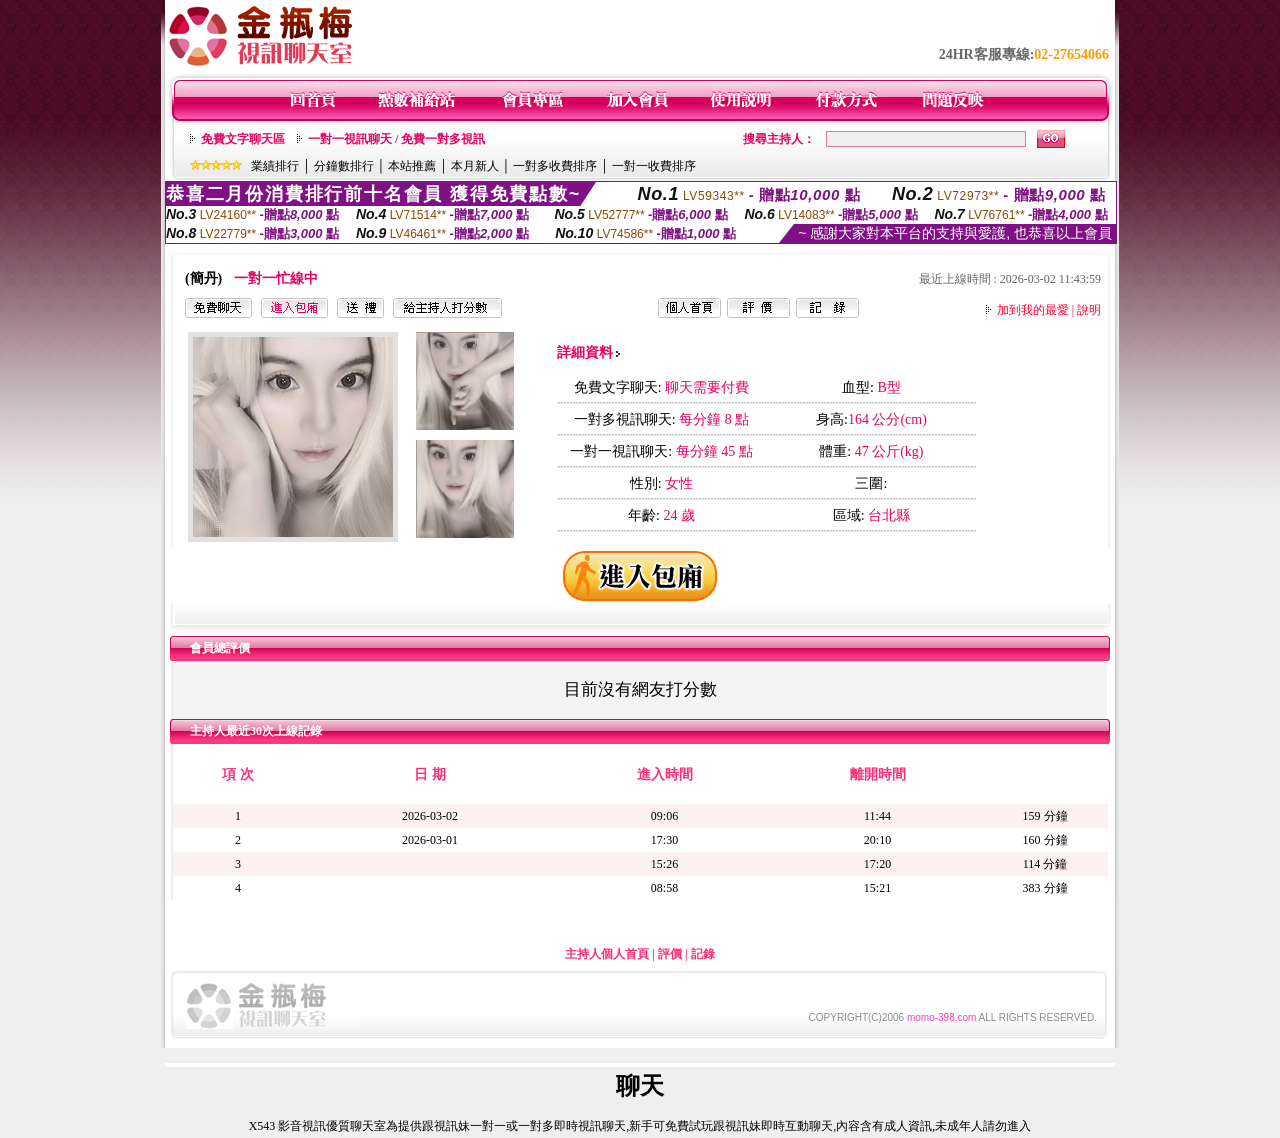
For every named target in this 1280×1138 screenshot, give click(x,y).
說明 (1089, 310)
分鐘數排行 (344, 166)
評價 (670, 954)
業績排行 (275, 166)
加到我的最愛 (1033, 310)
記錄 (703, 954)
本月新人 (475, 166)
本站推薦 (412, 166)
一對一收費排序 (654, 166)
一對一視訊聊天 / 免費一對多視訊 (396, 139)
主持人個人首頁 (607, 954)
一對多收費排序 (555, 166)
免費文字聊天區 (243, 139)
